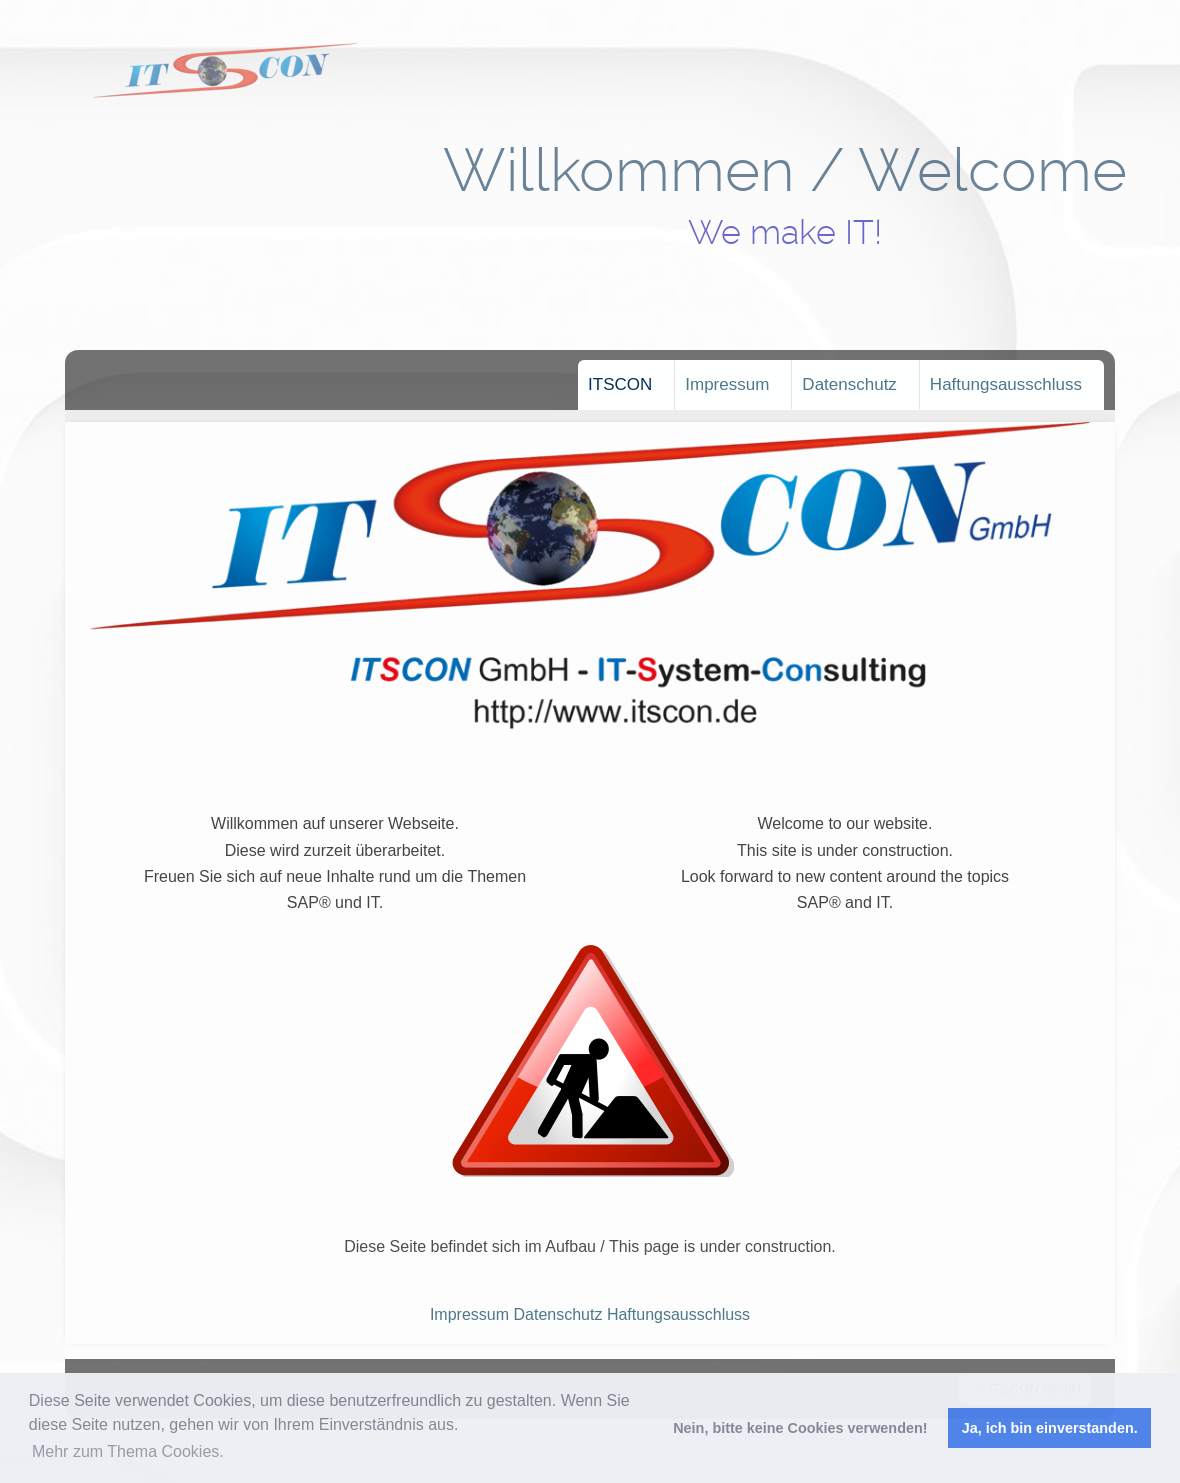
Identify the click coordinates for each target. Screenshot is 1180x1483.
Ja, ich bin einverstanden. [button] (1050, 1428)
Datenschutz (849, 384)
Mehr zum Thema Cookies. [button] (128, 1451)
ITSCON (620, 384)
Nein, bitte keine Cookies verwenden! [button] (800, 1428)
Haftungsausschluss (1006, 384)
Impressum (727, 384)
